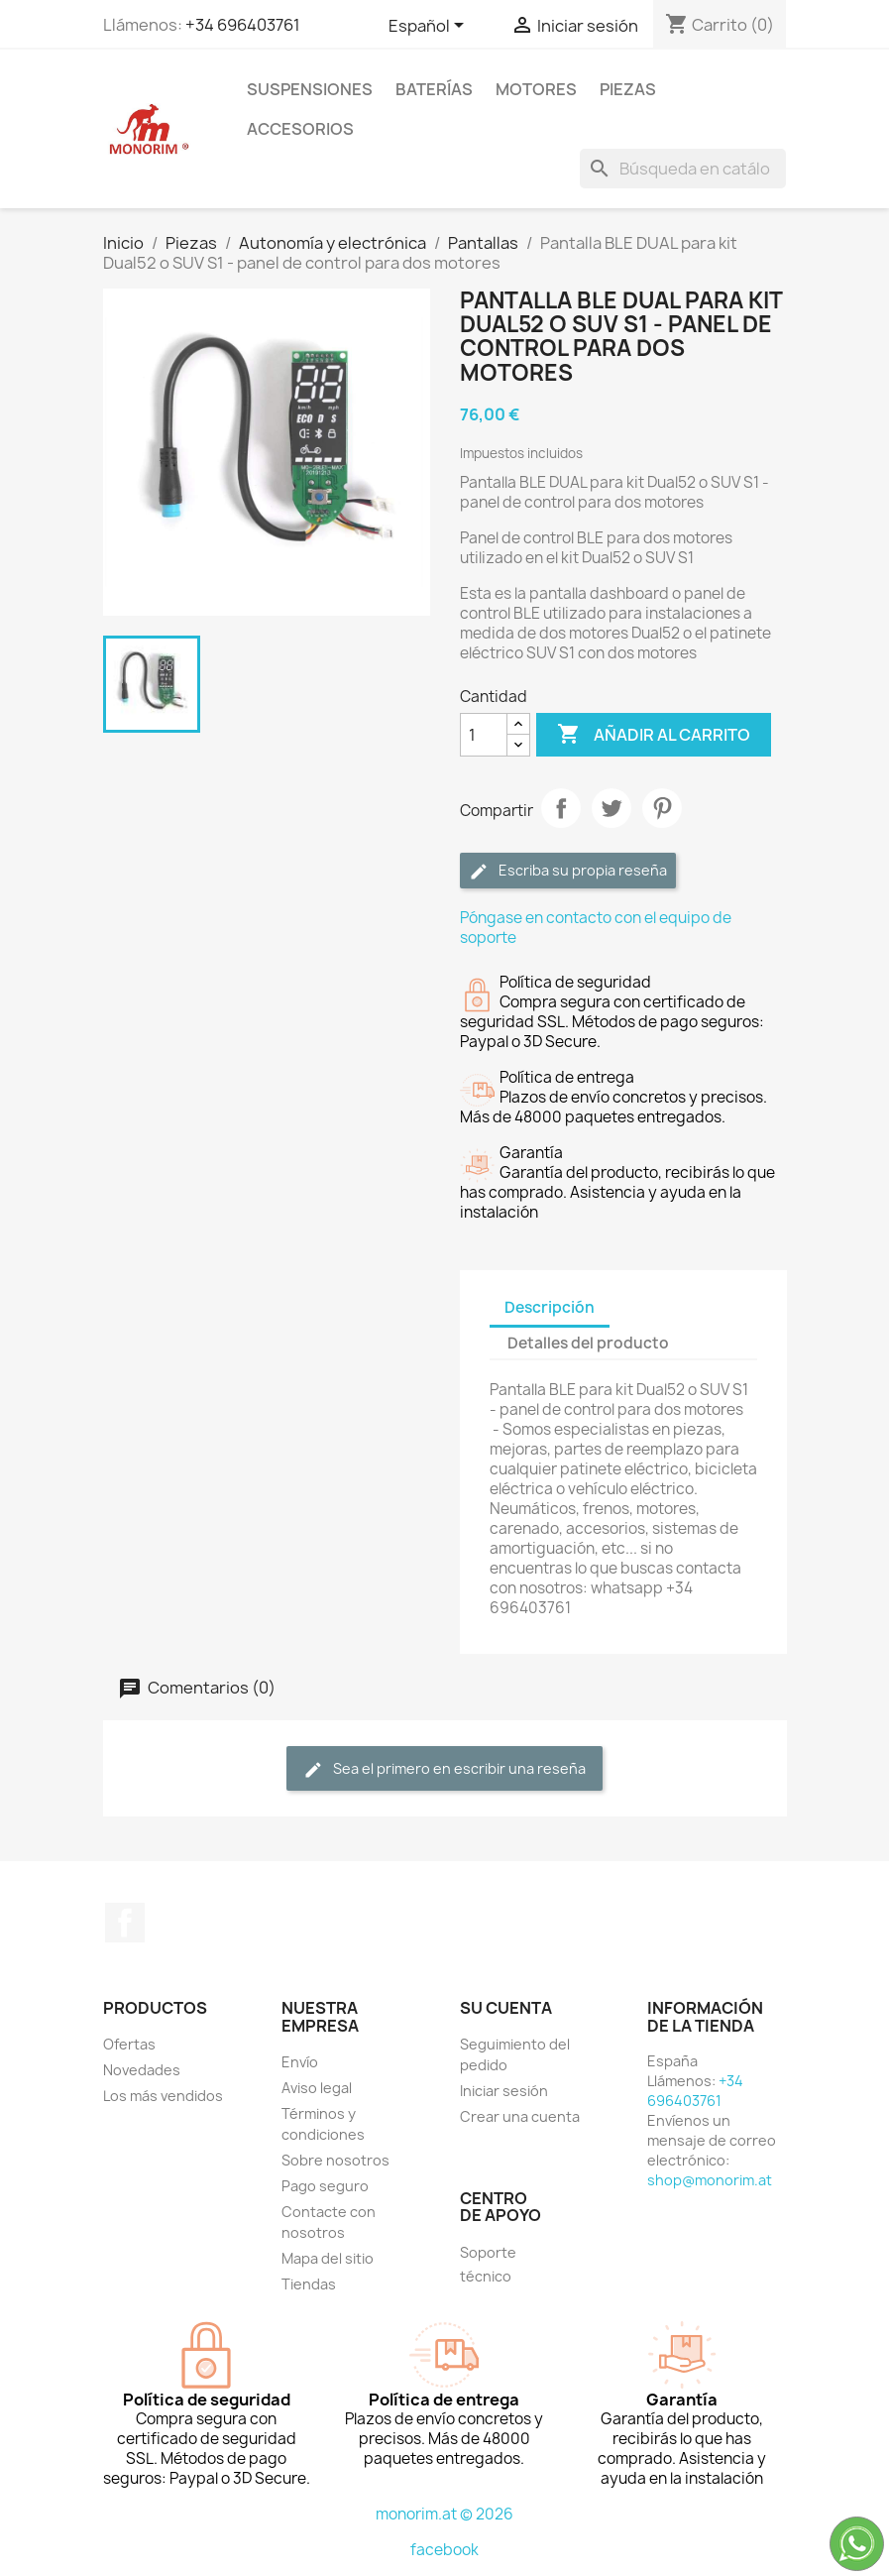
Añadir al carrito (653, 735)
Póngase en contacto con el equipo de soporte (595, 927)
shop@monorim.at (709, 2179)
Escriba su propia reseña (568, 871)
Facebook (125, 1922)
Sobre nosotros (335, 2160)
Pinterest (662, 808)
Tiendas (308, 2284)
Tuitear (611, 808)
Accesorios (300, 129)
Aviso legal (316, 2087)
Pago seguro (325, 2185)
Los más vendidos (163, 2095)
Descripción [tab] (549, 1307)
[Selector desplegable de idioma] (430, 27)
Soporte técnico (488, 2264)
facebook (444, 2549)
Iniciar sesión (504, 2090)
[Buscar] (683, 168)
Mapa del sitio (327, 2258)
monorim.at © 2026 (444, 2514)
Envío (299, 2061)
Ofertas (129, 2044)
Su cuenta (506, 2008)
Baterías (434, 89)
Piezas (628, 89)
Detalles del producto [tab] (588, 1343)
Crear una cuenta (520, 2116)
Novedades (141, 2069)
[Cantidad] (483, 735)
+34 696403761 (242, 25)
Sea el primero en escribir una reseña (444, 1769)
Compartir (561, 808)
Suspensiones (310, 89)
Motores (536, 89)
